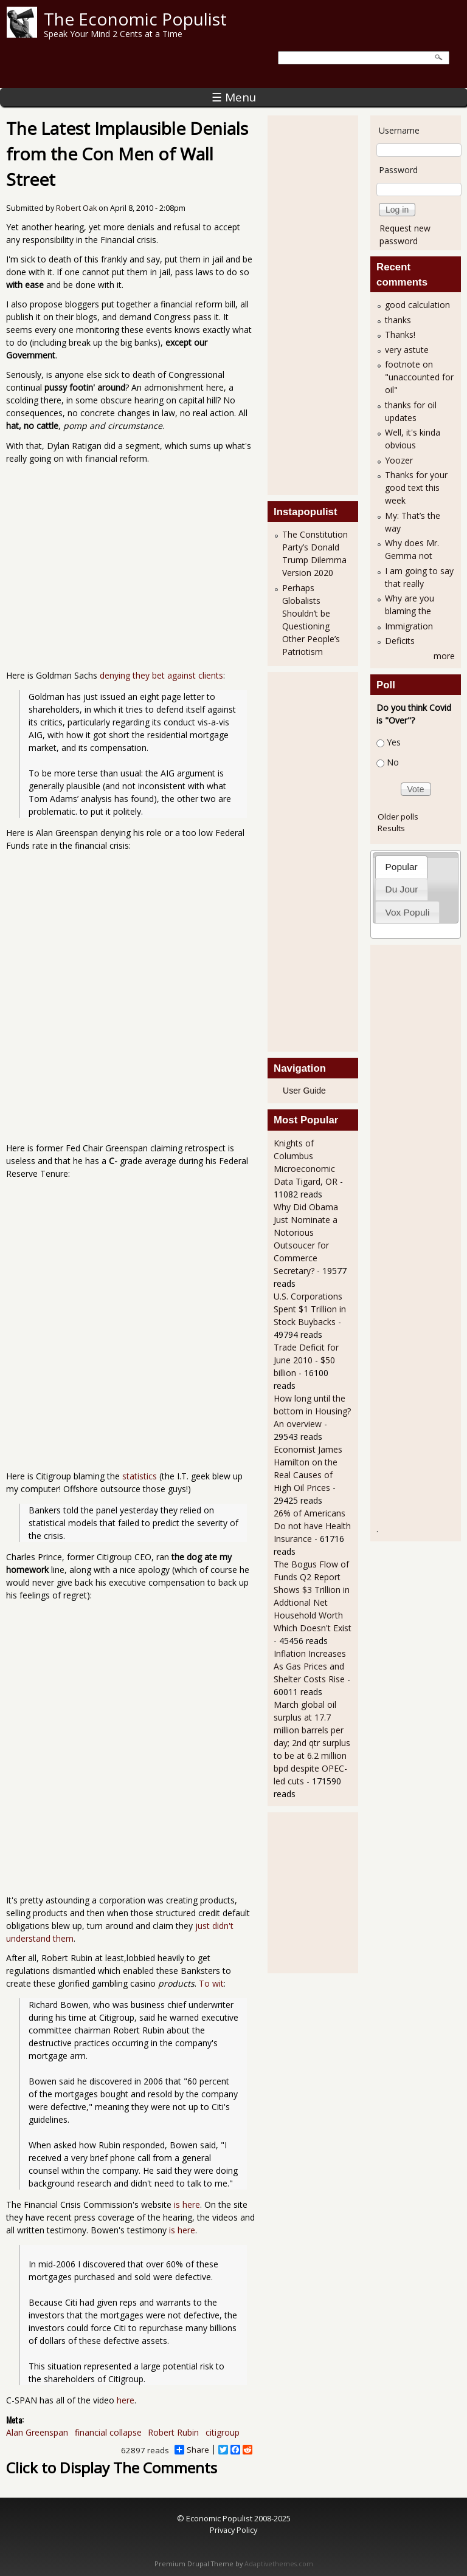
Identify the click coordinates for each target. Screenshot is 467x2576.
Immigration (409, 626)
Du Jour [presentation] (402, 889)
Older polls (398, 816)
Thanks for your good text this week (416, 487)
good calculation (417, 304)
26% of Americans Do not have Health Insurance (312, 1525)
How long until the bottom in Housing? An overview (312, 1411)
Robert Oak (76, 208)
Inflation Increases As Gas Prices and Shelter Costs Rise (310, 1666)
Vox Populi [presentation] (408, 912)
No (393, 762)
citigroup (223, 2432)
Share (192, 2449)
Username (399, 130)
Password (398, 170)
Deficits (400, 640)
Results (391, 828)
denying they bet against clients (161, 675)
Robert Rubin (173, 2432)
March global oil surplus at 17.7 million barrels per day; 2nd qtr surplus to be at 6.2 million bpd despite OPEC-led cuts (312, 1743)
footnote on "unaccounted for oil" (419, 377)
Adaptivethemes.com (278, 2564)
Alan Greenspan (37, 2432)
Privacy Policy (233, 2529)
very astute (407, 349)
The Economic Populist (135, 18)
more (444, 656)
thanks (398, 320)
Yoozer (399, 460)
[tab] (401, 866)
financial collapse (108, 2432)
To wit (211, 1983)
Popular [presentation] (402, 867)
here (125, 2400)
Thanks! (400, 334)
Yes (394, 742)
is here (187, 2204)
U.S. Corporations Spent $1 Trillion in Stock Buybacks (310, 1308)
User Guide (304, 1090)
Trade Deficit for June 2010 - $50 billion (306, 1360)
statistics (139, 1476)
